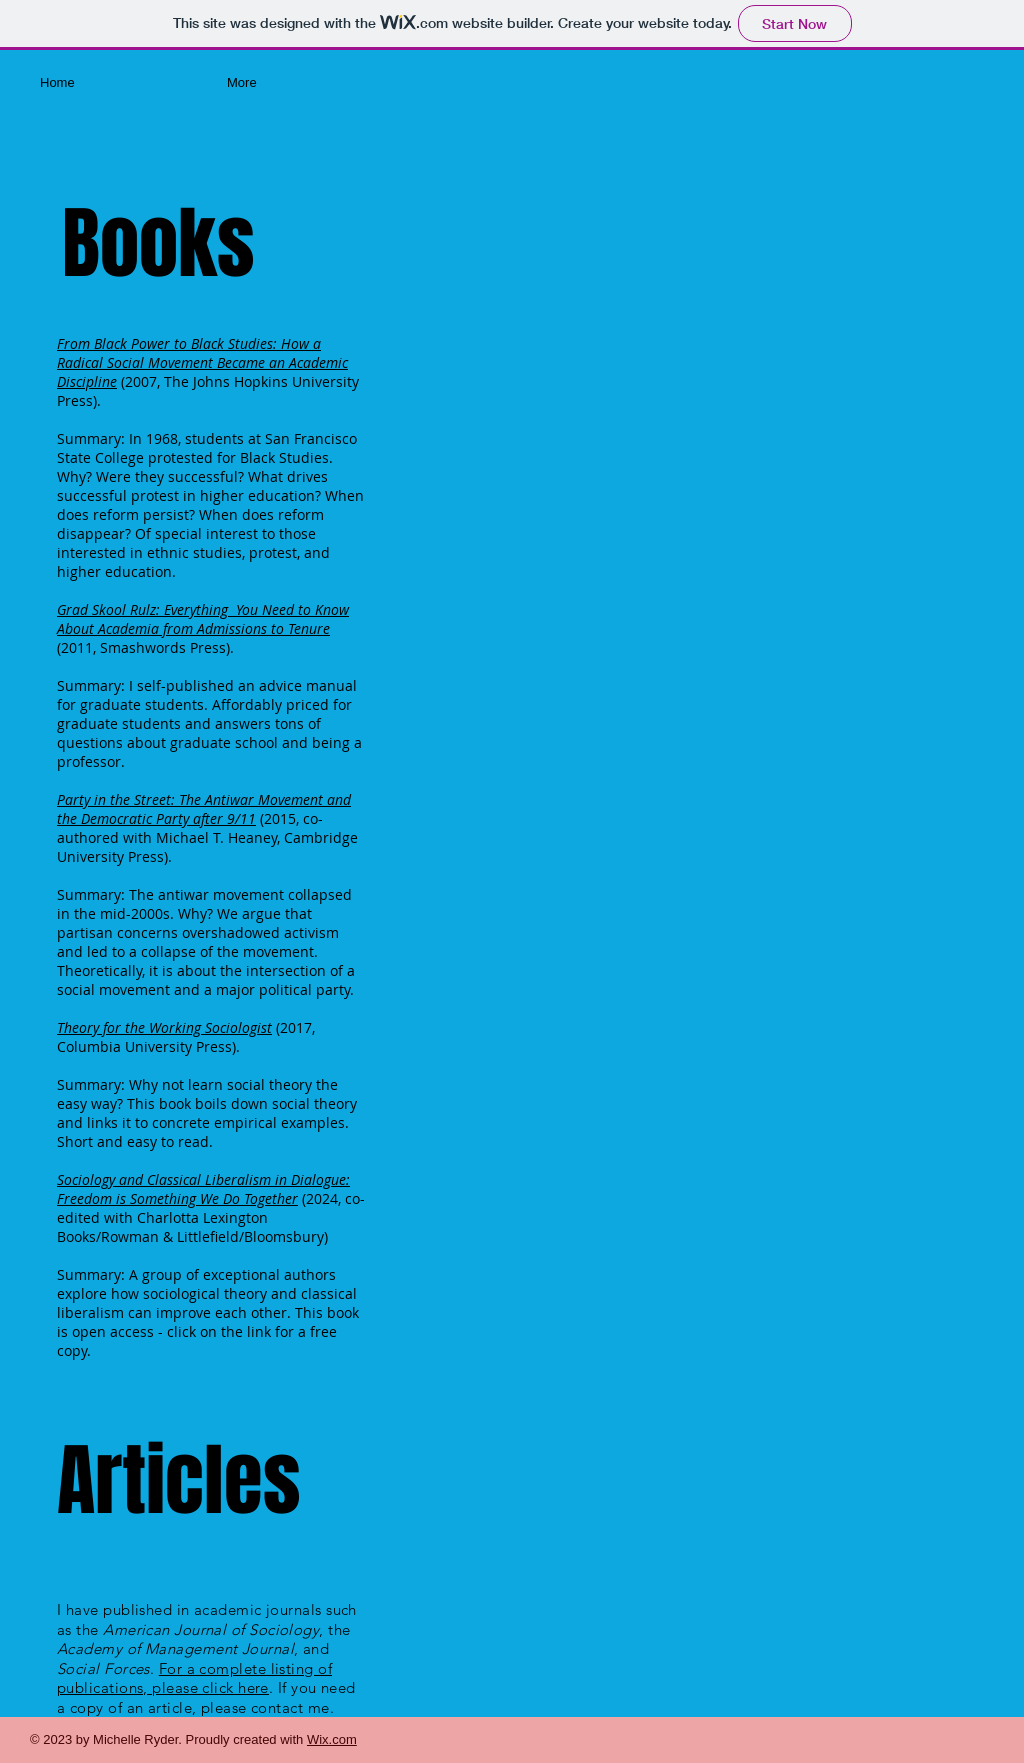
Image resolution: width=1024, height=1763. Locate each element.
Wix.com (332, 1739)
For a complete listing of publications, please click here (194, 1678)
